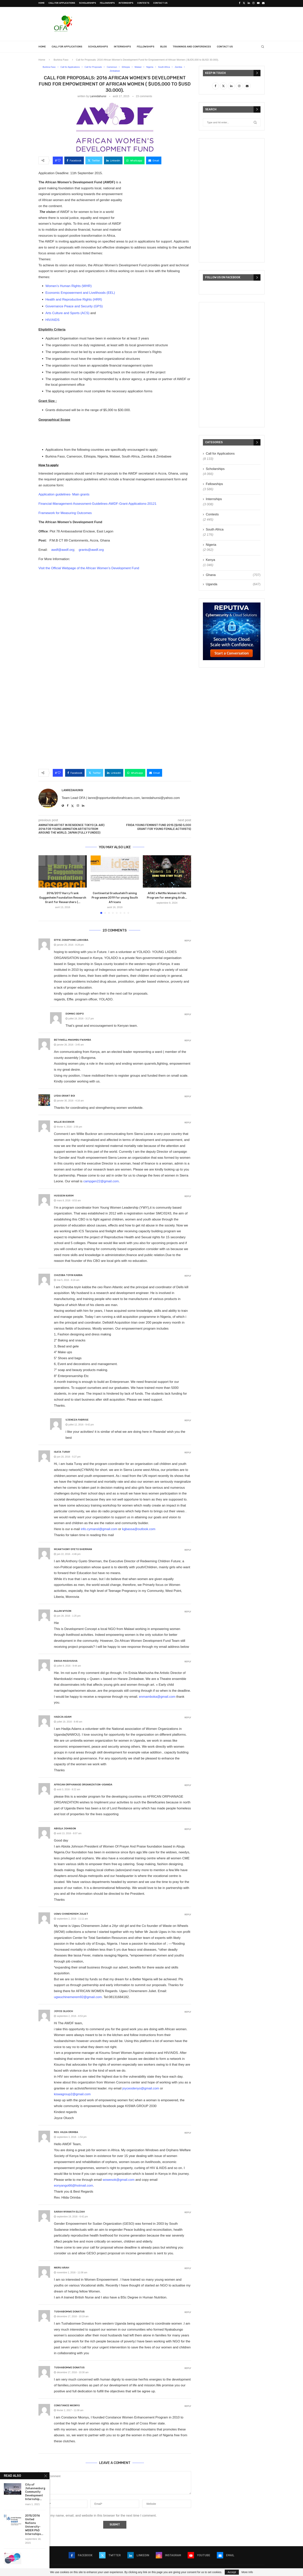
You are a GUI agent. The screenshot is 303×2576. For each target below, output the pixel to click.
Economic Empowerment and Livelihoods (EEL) (80, 292)
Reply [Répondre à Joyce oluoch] (188, 2011)
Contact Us (160, 3)
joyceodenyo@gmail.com (140, 2088)
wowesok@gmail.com (118, 2179)
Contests (143, 3)
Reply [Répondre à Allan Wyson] (188, 1611)
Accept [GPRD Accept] (232, 2572)
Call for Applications (62, 3)
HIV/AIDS (52, 319)
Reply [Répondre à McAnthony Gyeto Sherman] (188, 1550)
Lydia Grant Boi (64, 1095)
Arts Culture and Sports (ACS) (67, 312)
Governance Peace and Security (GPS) (74, 306)
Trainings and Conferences (192, 45)
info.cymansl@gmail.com (99, 1528)
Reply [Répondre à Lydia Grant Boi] (188, 1096)
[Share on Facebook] (74, 160)
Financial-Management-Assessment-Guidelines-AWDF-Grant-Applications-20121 (97, 503)
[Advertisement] (194, 22)
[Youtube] (258, 3)
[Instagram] (253, 3)
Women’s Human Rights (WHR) (68, 285)
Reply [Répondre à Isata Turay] (188, 1452)
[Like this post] (59, 160)
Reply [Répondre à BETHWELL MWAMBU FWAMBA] (188, 1040)
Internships (126, 3)
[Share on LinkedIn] (113, 160)
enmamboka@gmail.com (157, 1696)
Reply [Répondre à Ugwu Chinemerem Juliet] (188, 1914)
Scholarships (87, 3)
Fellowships (107, 3)
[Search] (263, 45)
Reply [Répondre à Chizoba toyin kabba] (188, 1275)
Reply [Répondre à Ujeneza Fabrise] (188, 1420)
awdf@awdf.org (62, 549)
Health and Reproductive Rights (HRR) (73, 299)
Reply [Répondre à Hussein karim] (188, 1196)
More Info (247, 2572)
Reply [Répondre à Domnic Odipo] (188, 1014)
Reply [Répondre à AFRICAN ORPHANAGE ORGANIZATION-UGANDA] (188, 1785)
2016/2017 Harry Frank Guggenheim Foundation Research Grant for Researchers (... (62, 897)
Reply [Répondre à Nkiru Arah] (188, 2268)
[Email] (263, 3)
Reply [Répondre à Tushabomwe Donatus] (188, 2312)
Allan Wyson (62, 1610)
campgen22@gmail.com (101, 1181)
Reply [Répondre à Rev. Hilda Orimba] (188, 2132)
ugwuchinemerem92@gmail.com (78, 1996)
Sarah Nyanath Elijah (69, 2211)
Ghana (233, 574)
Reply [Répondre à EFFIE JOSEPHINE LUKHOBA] (188, 940)
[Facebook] (239, 3)
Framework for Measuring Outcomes (65, 512)
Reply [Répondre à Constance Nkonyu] (188, 2406)
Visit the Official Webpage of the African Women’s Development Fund (88, 568)
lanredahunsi (98, 95)
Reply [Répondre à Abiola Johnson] (188, 1829)
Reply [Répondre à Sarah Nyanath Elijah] (188, 2212)
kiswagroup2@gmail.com (72, 2094)
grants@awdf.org (91, 549)
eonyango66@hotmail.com (73, 2185)
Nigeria (211, 544)
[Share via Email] (153, 160)
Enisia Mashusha (65, 1660)
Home (41, 3)
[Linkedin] (249, 3)
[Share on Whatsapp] (134, 160)
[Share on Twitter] (93, 160)
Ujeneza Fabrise (77, 1419)
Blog (163, 45)
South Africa (215, 529)
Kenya (210, 559)
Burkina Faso (61, 58)
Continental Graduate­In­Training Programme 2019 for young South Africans (115, 897)
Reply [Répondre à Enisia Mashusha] (188, 1661)
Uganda (233, 583)
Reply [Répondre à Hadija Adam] (188, 1717)
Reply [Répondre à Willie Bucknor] (188, 1122)
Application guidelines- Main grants (63, 494)
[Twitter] (244, 3)
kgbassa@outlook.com (138, 1528)
